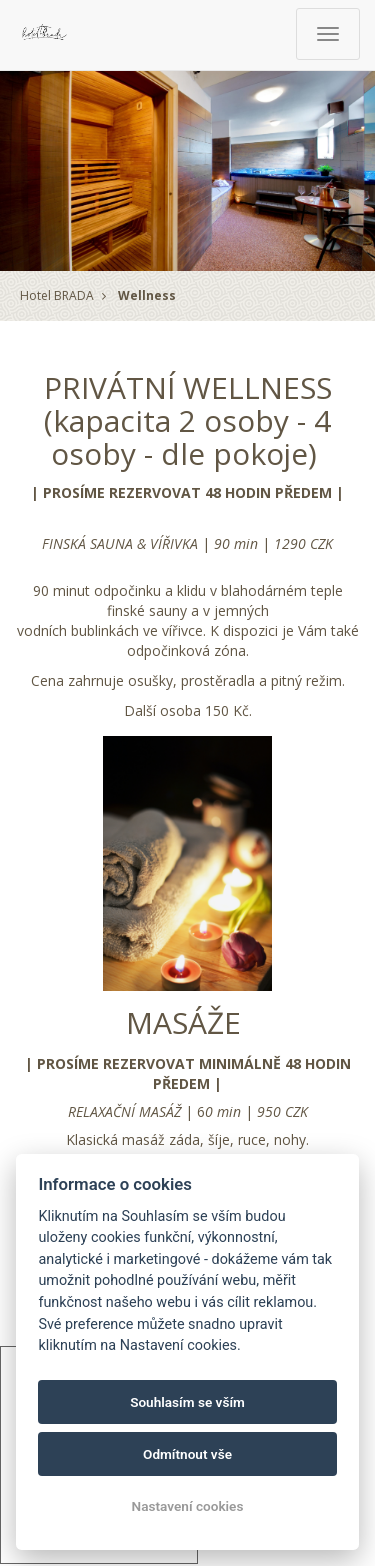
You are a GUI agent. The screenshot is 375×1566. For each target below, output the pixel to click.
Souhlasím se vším (187, 1402)
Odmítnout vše (187, 1454)
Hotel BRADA (57, 295)
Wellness (147, 295)
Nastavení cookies (188, 1506)
